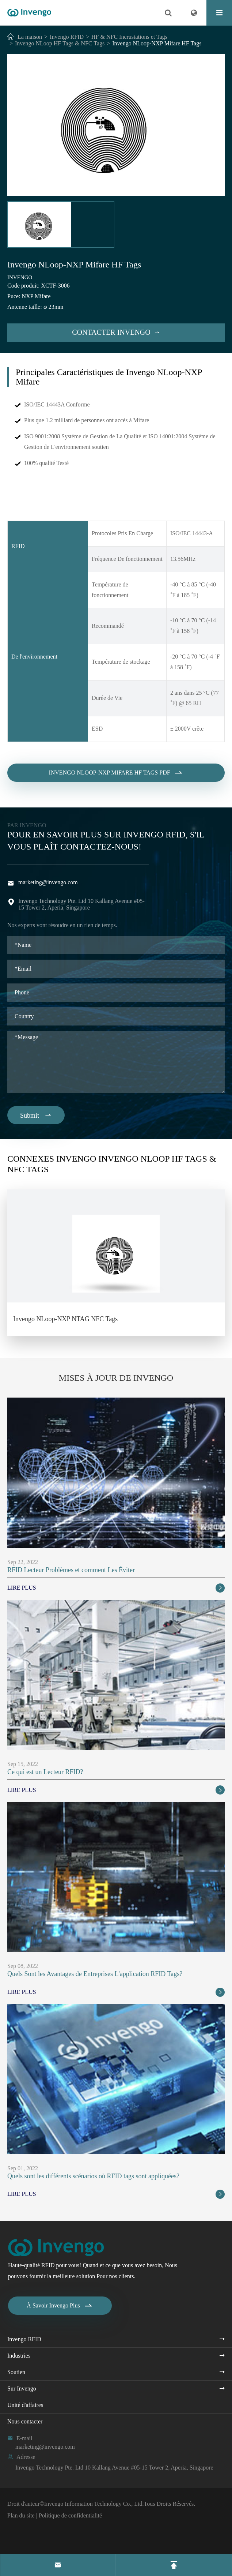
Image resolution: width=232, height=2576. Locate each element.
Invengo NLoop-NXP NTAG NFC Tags (65, 1319)
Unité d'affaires (25, 2405)
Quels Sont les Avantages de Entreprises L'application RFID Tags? (94, 1973)
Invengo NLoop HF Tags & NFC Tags (59, 43)
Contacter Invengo (116, 332)
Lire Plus (116, 1588)
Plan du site (21, 2515)
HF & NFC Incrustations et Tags (129, 37)
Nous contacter (24, 2421)
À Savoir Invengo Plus (60, 2305)
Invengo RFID (67, 37)
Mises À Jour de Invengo (116, 1378)
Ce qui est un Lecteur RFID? (45, 1772)
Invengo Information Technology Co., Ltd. (94, 2504)
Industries (18, 2355)
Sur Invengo (21, 2388)
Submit (36, 1115)
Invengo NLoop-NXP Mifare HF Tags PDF (116, 779)
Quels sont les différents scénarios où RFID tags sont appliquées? (93, 2176)
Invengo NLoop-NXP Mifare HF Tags (156, 43)
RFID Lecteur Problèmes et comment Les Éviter (71, 1570)
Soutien (16, 2372)
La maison (30, 37)
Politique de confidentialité (70, 2515)
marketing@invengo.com (48, 882)
